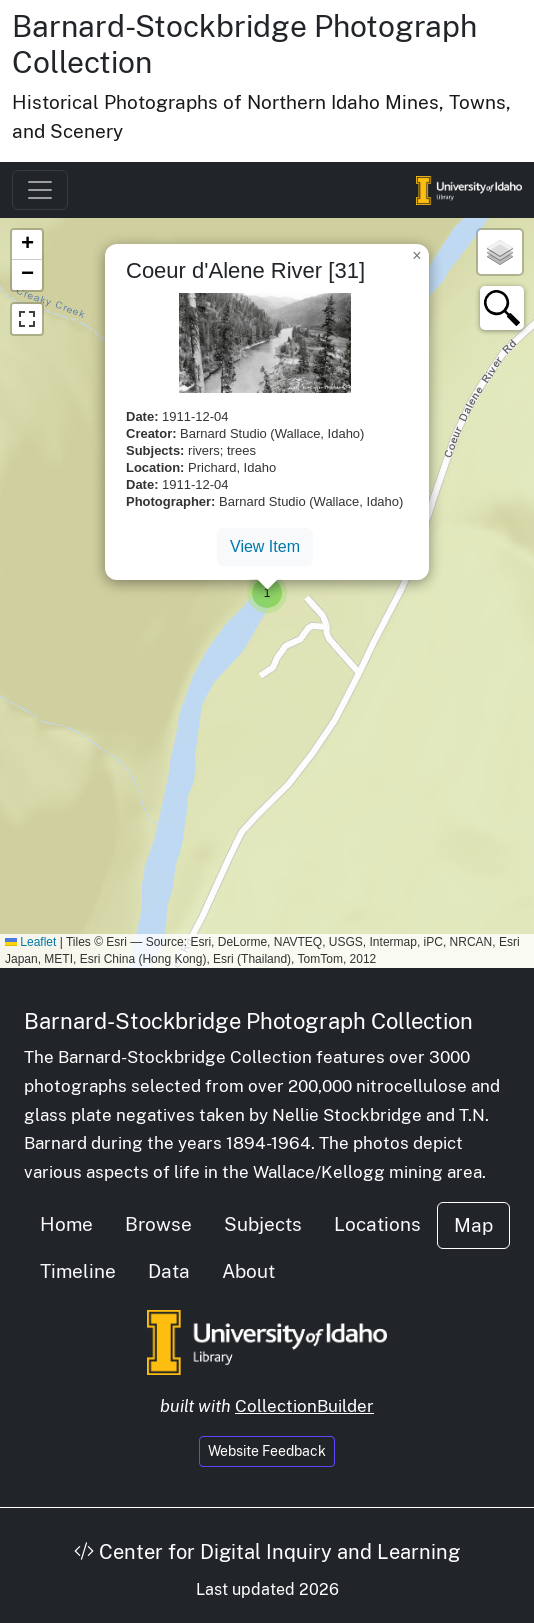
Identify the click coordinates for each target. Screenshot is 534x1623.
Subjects (263, 1224)
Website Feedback (267, 1451)
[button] (267, 593)
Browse (158, 1224)
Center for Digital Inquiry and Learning (267, 1552)
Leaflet (30, 942)
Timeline (78, 1271)
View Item (265, 546)
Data (169, 1271)
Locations (377, 1224)
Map (473, 1225)
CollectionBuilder (304, 1406)
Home (66, 1224)
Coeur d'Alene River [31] (245, 270)
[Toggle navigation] (40, 190)
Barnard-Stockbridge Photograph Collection (248, 1021)
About (248, 1271)
